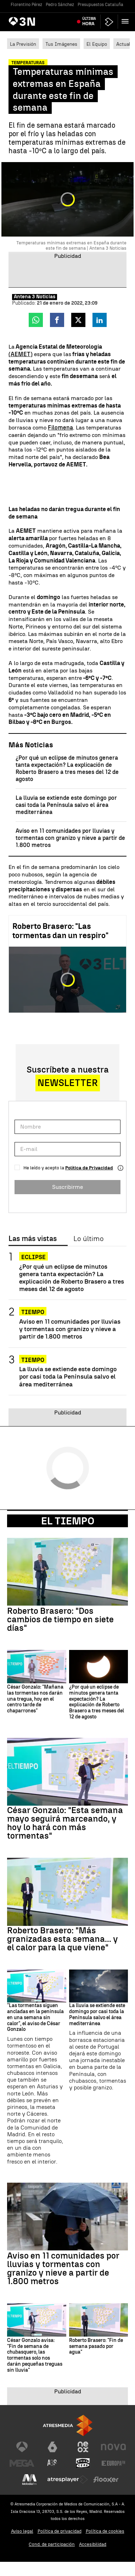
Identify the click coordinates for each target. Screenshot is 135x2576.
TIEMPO (32, 1312)
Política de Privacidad (89, 1167)
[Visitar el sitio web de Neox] (83, 2447)
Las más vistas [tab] (33, 1239)
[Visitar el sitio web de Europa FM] (113, 2463)
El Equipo (96, 44)
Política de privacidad (59, 2531)
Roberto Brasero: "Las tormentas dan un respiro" (60, 930)
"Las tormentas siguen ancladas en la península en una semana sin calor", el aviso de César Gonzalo (35, 2017)
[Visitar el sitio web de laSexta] (52, 2447)
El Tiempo (67, 1521)
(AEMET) (21, 354)
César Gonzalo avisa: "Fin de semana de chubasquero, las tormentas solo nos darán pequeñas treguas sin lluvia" (34, 2355)
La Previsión (23, 44)
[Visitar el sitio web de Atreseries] (52, 2463)
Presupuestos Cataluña (100, 4)
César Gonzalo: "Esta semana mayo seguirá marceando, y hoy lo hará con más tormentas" (65, 1823)
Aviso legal (22, 2531)
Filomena (60, 427)
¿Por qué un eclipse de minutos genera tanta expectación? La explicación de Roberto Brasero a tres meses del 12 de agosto (67, 768)
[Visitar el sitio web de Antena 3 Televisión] (22, 2447)
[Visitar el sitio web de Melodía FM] (29, 2479)
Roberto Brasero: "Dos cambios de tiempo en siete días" (60, 1619)
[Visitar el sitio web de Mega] (22, 2463)
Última (89, 21)
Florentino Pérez (26, 4)
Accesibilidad (92, 2544)
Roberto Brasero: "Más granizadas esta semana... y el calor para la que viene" (62, 1939)
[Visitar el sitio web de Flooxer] (106, 2479)
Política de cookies (105, 2531)
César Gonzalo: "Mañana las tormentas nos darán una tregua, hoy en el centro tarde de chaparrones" (35, 1699)
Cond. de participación (52, 2544)
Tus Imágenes (61, 44)
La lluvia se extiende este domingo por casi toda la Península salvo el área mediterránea (66, 804)
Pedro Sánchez (60, 4)
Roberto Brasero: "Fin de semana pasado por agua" (96, 2346)
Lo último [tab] (88, 1239)
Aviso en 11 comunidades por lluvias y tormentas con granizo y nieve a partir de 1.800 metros (70, 837)
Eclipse (33, 1257)
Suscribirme (67, 1187)
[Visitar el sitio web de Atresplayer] (67, 2479)
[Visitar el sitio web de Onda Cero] (83, 2463)
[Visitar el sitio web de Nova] (113, 2447)
